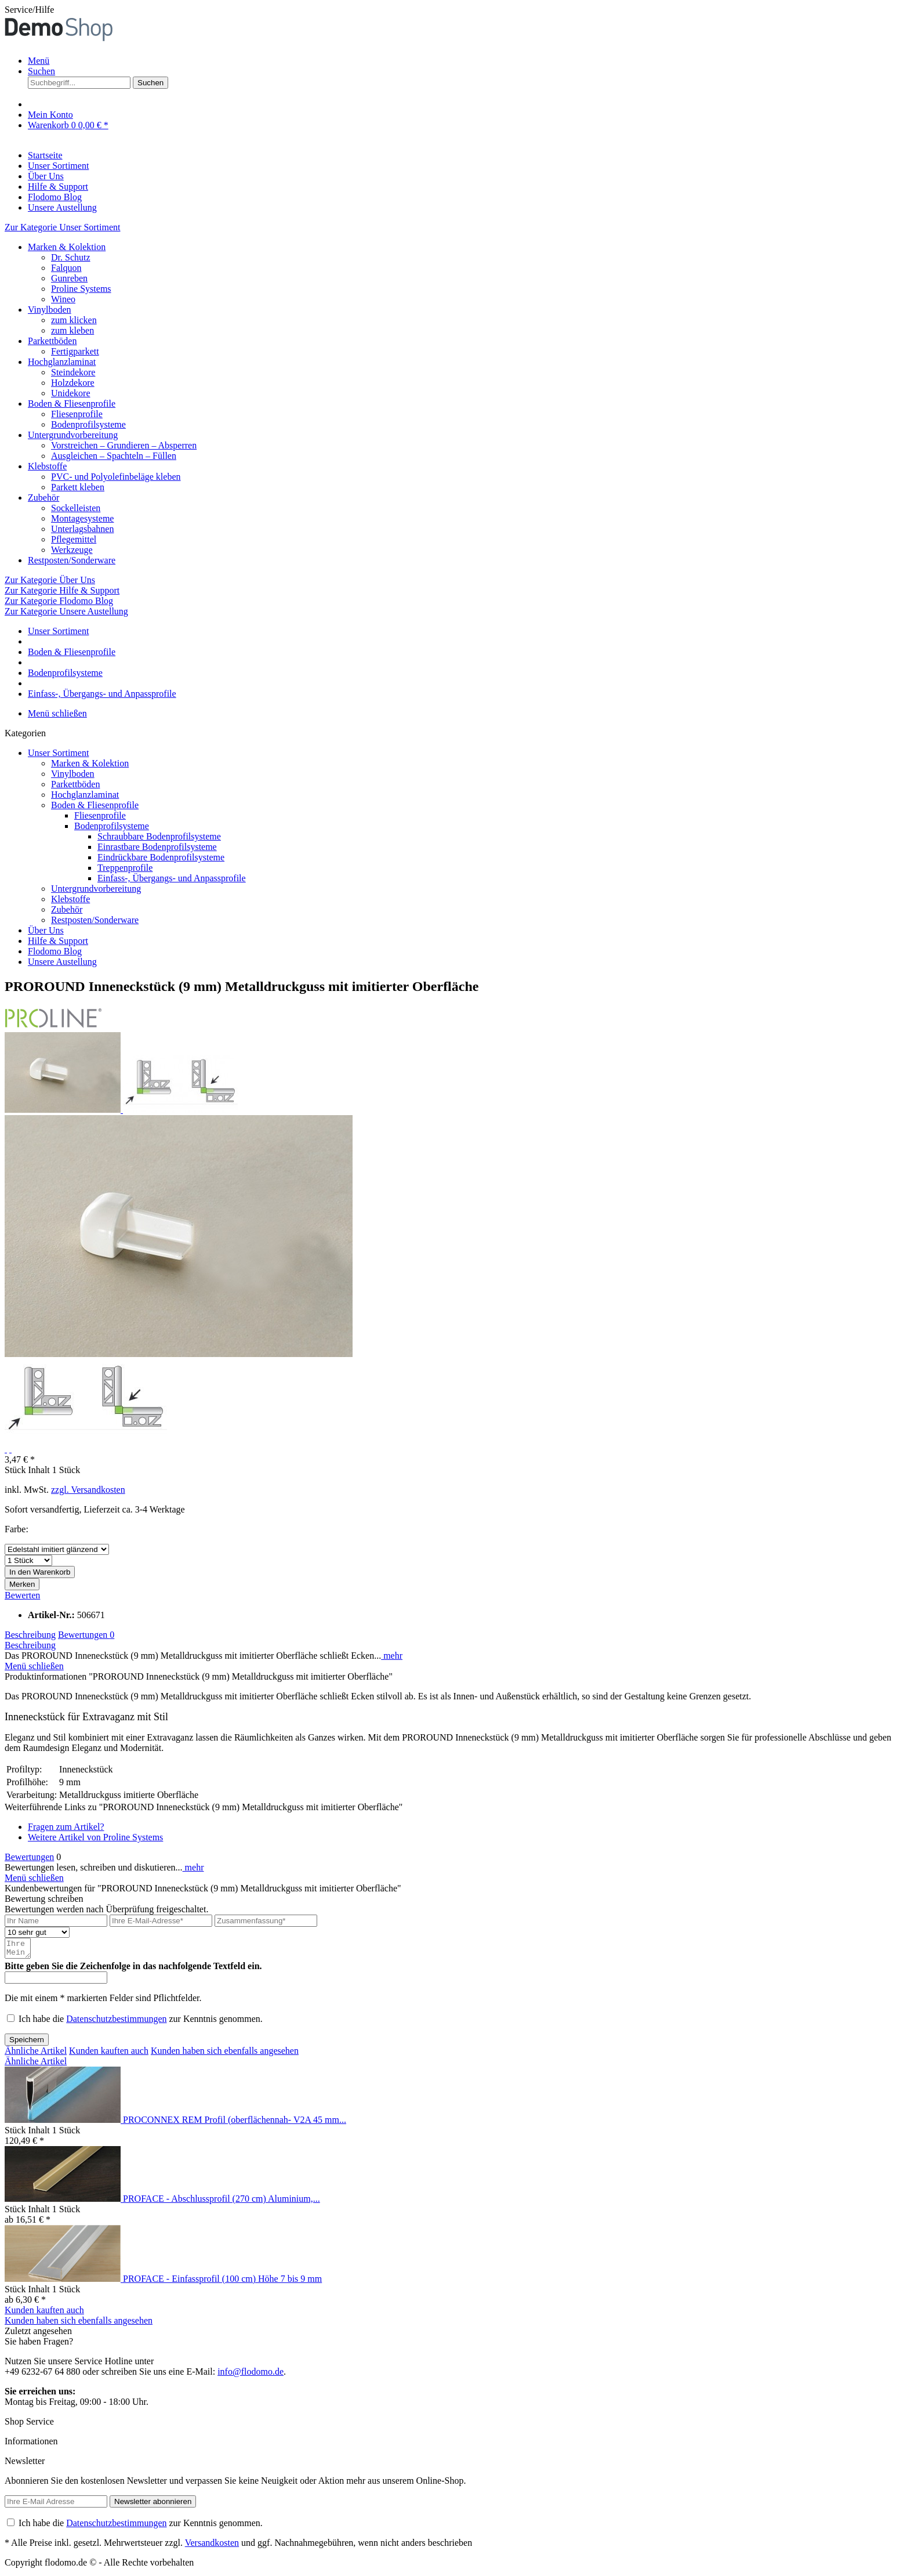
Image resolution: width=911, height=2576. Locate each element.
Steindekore (73, 372)
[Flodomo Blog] (55, 197)
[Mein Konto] (50, 115)
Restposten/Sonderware (71, 560)
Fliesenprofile (77, 414)
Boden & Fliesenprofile (71, 403)
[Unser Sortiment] (58, 166)
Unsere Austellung (62, 962)
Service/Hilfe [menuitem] (29, 10)
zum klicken (74, 320)
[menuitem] (467, 61)
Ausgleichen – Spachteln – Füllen (113, 456)
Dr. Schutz (70, 257)
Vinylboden (49, 309)
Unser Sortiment (58, 753)
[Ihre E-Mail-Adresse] (161, 1921)
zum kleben (72, 330)
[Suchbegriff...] (79, 83)
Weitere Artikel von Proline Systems (95, 1837)
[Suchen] (150, 83)
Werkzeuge (72, 550)
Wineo (63, 299)
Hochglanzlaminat (62, 362)
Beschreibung (30, 1635)
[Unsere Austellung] (62, 207)
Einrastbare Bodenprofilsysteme (157, 847)
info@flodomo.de (250, 2375)
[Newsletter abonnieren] (153, 2505)
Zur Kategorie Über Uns (50, 580)
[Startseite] (45, 155)
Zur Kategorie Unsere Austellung (66, 611)
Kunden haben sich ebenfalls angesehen (225, 2054)
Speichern (26, 2043)
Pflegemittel (73, 539)
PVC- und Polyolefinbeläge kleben (116, 477)
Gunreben (69, 278)
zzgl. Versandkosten (88, 1490)
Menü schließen (57, 713)
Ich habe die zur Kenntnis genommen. (141, 2022)
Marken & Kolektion (67, 247)
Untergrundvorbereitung (73, 435)
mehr (391, 1655)
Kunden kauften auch (108, 2054)
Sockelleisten (75, 508)
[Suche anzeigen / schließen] (41, 71)
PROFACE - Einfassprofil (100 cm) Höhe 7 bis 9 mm (222, 2282)
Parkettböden (52, 341)
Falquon (66, 268)
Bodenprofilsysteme (88, 424)
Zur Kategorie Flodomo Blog (59, 601)
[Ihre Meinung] (18, 1950)
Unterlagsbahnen (82, 529)
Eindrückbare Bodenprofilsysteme (160, 857)
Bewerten (22, 1595)
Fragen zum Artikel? (66, 1827)
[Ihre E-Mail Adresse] (56, 2505)
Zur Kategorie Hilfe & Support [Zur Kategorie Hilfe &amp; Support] (62, 590)
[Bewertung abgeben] (37, 1932)
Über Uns (46, 930)
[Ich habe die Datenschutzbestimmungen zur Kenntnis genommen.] (10, 2021)
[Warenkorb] (68, 125)
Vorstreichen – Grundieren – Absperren (124, 445)
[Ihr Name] (56, 1921)
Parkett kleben (77, 487)
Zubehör (43, 497)
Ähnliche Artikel (36, 2054)
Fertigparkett (75, 351)
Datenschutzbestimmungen (116, 2022)
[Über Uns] (46, 176)
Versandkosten (212, 2546)
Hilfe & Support (58, 941)
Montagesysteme (82, 518)
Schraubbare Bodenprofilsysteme (159, 836)
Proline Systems (81, 289)
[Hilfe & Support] (58, 186)
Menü (38, 61)
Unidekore (70, 393)
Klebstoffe (47, 466)
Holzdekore (73, 383)
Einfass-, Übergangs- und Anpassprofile (171, 878)
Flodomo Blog (55, 951)
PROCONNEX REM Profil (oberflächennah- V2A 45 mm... (234, 2123)
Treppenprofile (125, 868)
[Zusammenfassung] (266, 1921)
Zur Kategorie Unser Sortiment (63, 227)
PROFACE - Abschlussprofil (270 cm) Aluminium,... (221, 2202)
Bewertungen (86, 1635)
